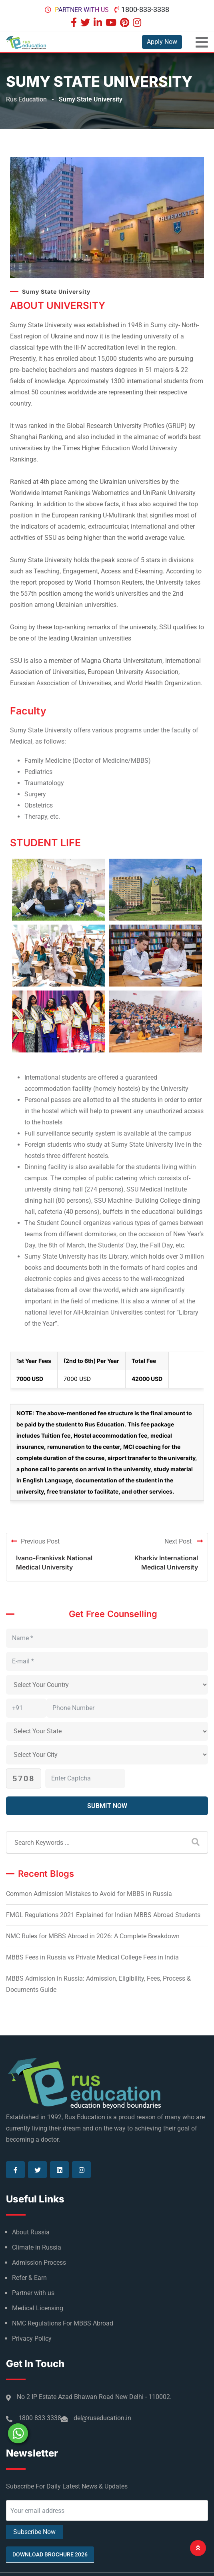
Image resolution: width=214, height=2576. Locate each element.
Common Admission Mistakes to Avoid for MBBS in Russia (89, 1894)
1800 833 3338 (39, 2418)
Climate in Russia (36, 2247)
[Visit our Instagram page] (138, 23)
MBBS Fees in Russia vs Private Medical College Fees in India (92, 1957)
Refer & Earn (29, 2278)
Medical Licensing (37, 2308)
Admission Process (39, 2262)
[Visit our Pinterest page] (125, 23)
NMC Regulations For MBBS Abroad (62, 2323)
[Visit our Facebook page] (75, 23)
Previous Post (35, 1541)
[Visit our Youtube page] (112, 23)
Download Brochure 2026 (50, 2554)
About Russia (31, 2232)
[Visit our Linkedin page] (99, 23)
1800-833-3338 (145, 9)
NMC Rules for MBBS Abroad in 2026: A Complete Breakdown (93, 1936)
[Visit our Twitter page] (86, 23)
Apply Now (162, 42)
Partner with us (82, 10)
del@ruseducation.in (102, 2418)
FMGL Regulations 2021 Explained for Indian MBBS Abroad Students (103, 1915)
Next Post (183, 1541)
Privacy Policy (32, 2338)
